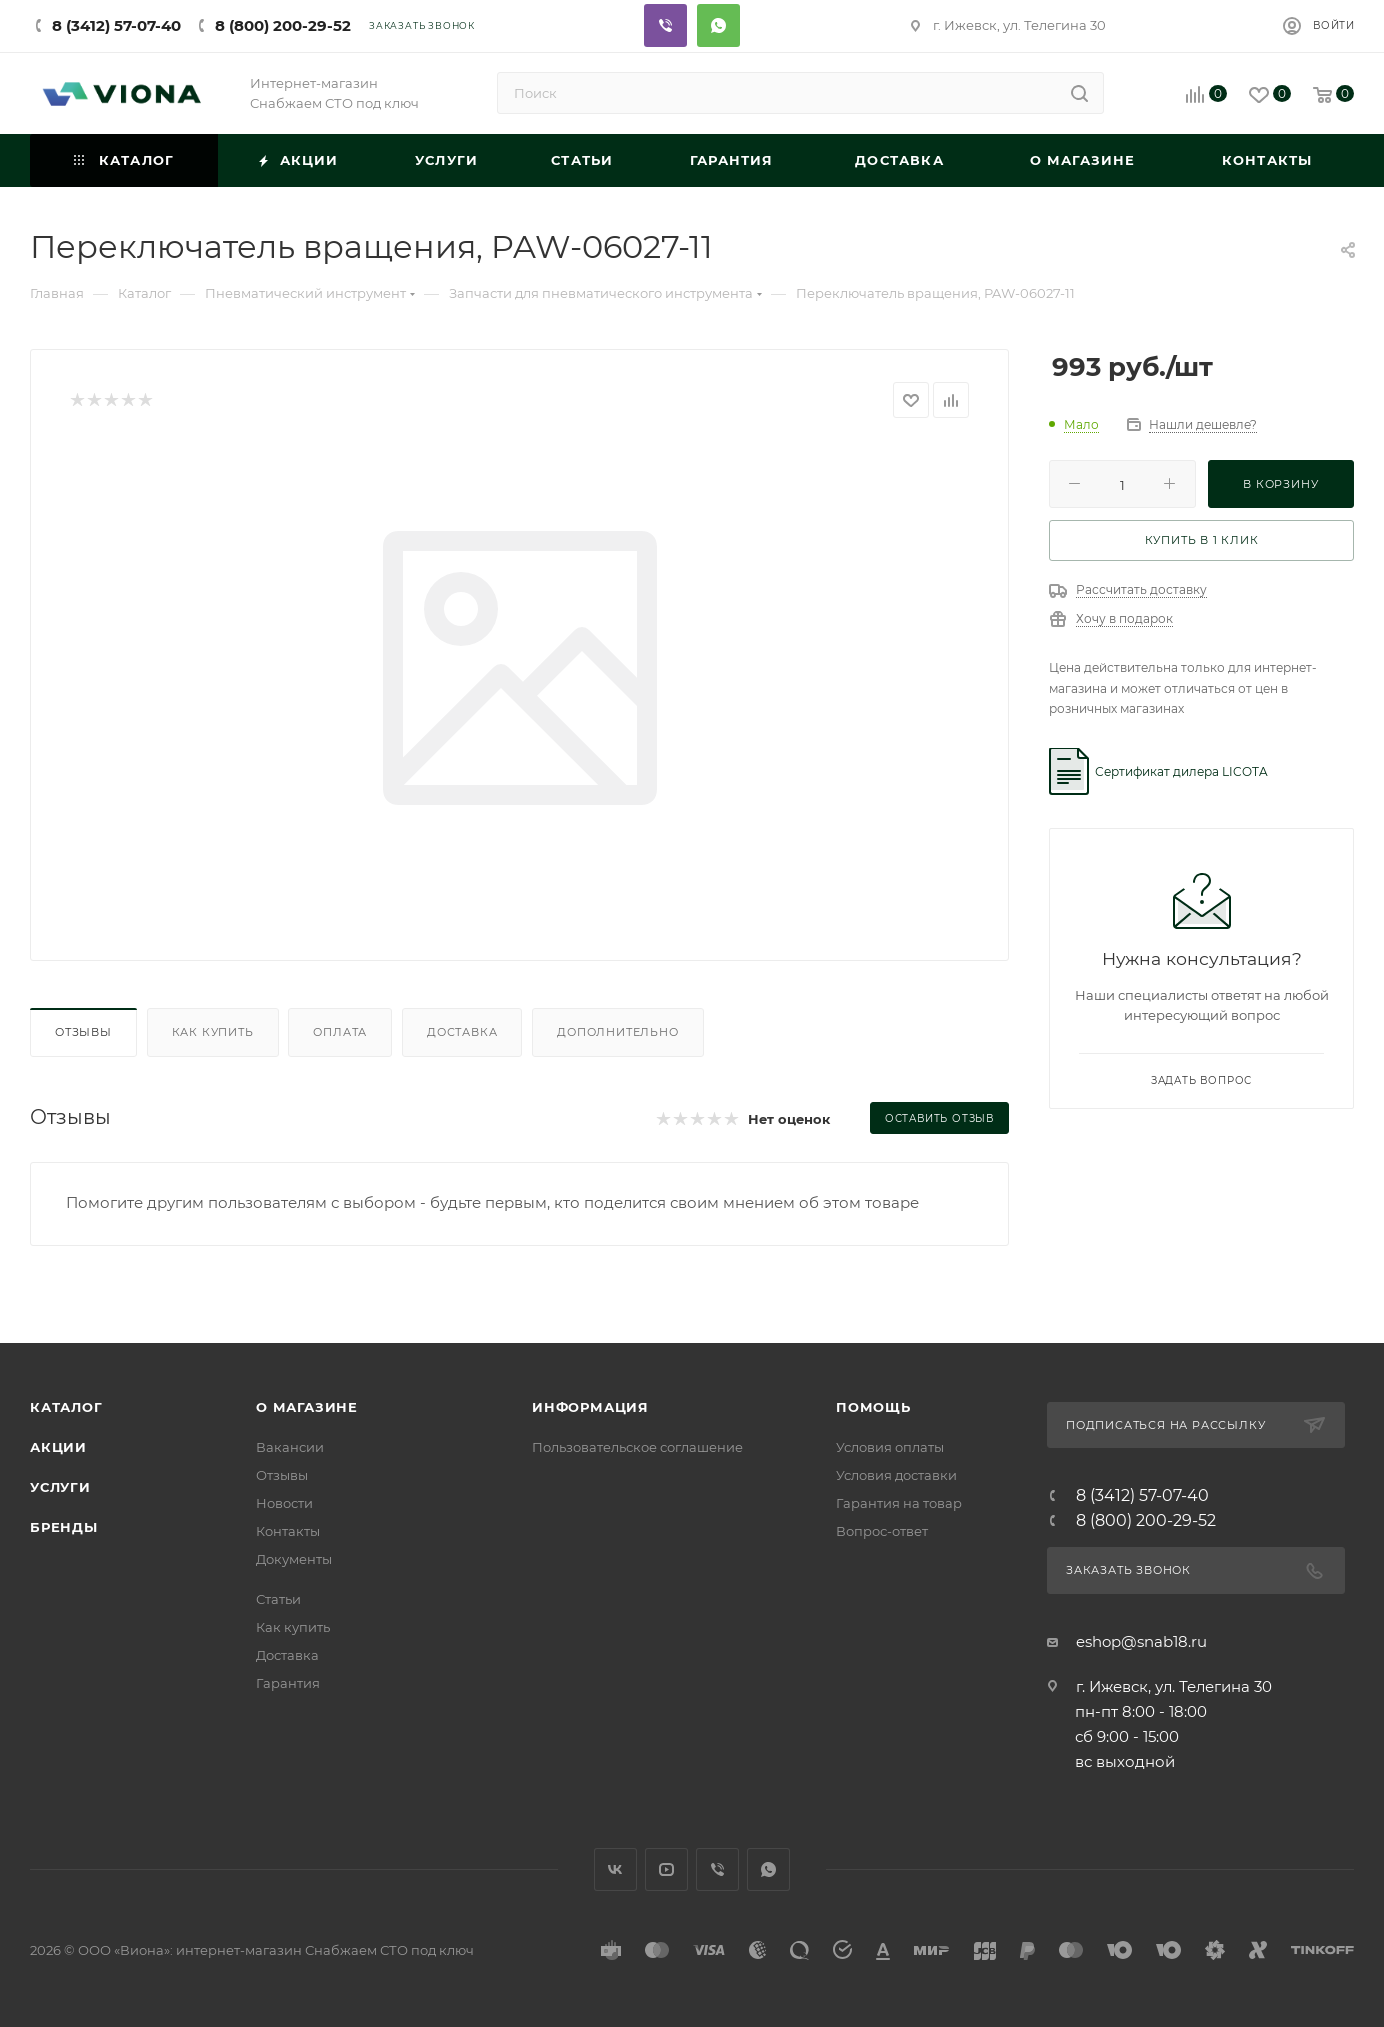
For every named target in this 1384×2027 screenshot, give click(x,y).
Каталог (66, 1407)
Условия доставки (896, 1475)
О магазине (307, 1407)
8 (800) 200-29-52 (283, 25)
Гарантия (288, 1683)
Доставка (462, 1032)
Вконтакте (615, 1869)
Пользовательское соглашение (637, 1447)
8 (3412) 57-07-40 (116, 25)
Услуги (60, 1487)
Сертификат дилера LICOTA (1181, 771)
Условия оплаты (890, 1447)
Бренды (64, 1527)
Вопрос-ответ (882, 1531)
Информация (590, 1407)
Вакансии (290, 1447)
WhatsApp (768, 1869)
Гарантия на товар (899, 1503)
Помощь (873, 1407)
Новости (284, 1503)
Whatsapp (718, 25)
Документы (294, 1559)
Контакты (288, 1531)
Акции (58, 1447)
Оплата (340, 1032)
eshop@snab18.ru (1141, 1641)
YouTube (666, 1869)
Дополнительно (617, 1032)
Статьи (278, 1599)
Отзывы (83, 1032)
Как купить (213, 1032)
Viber (665, 25)
